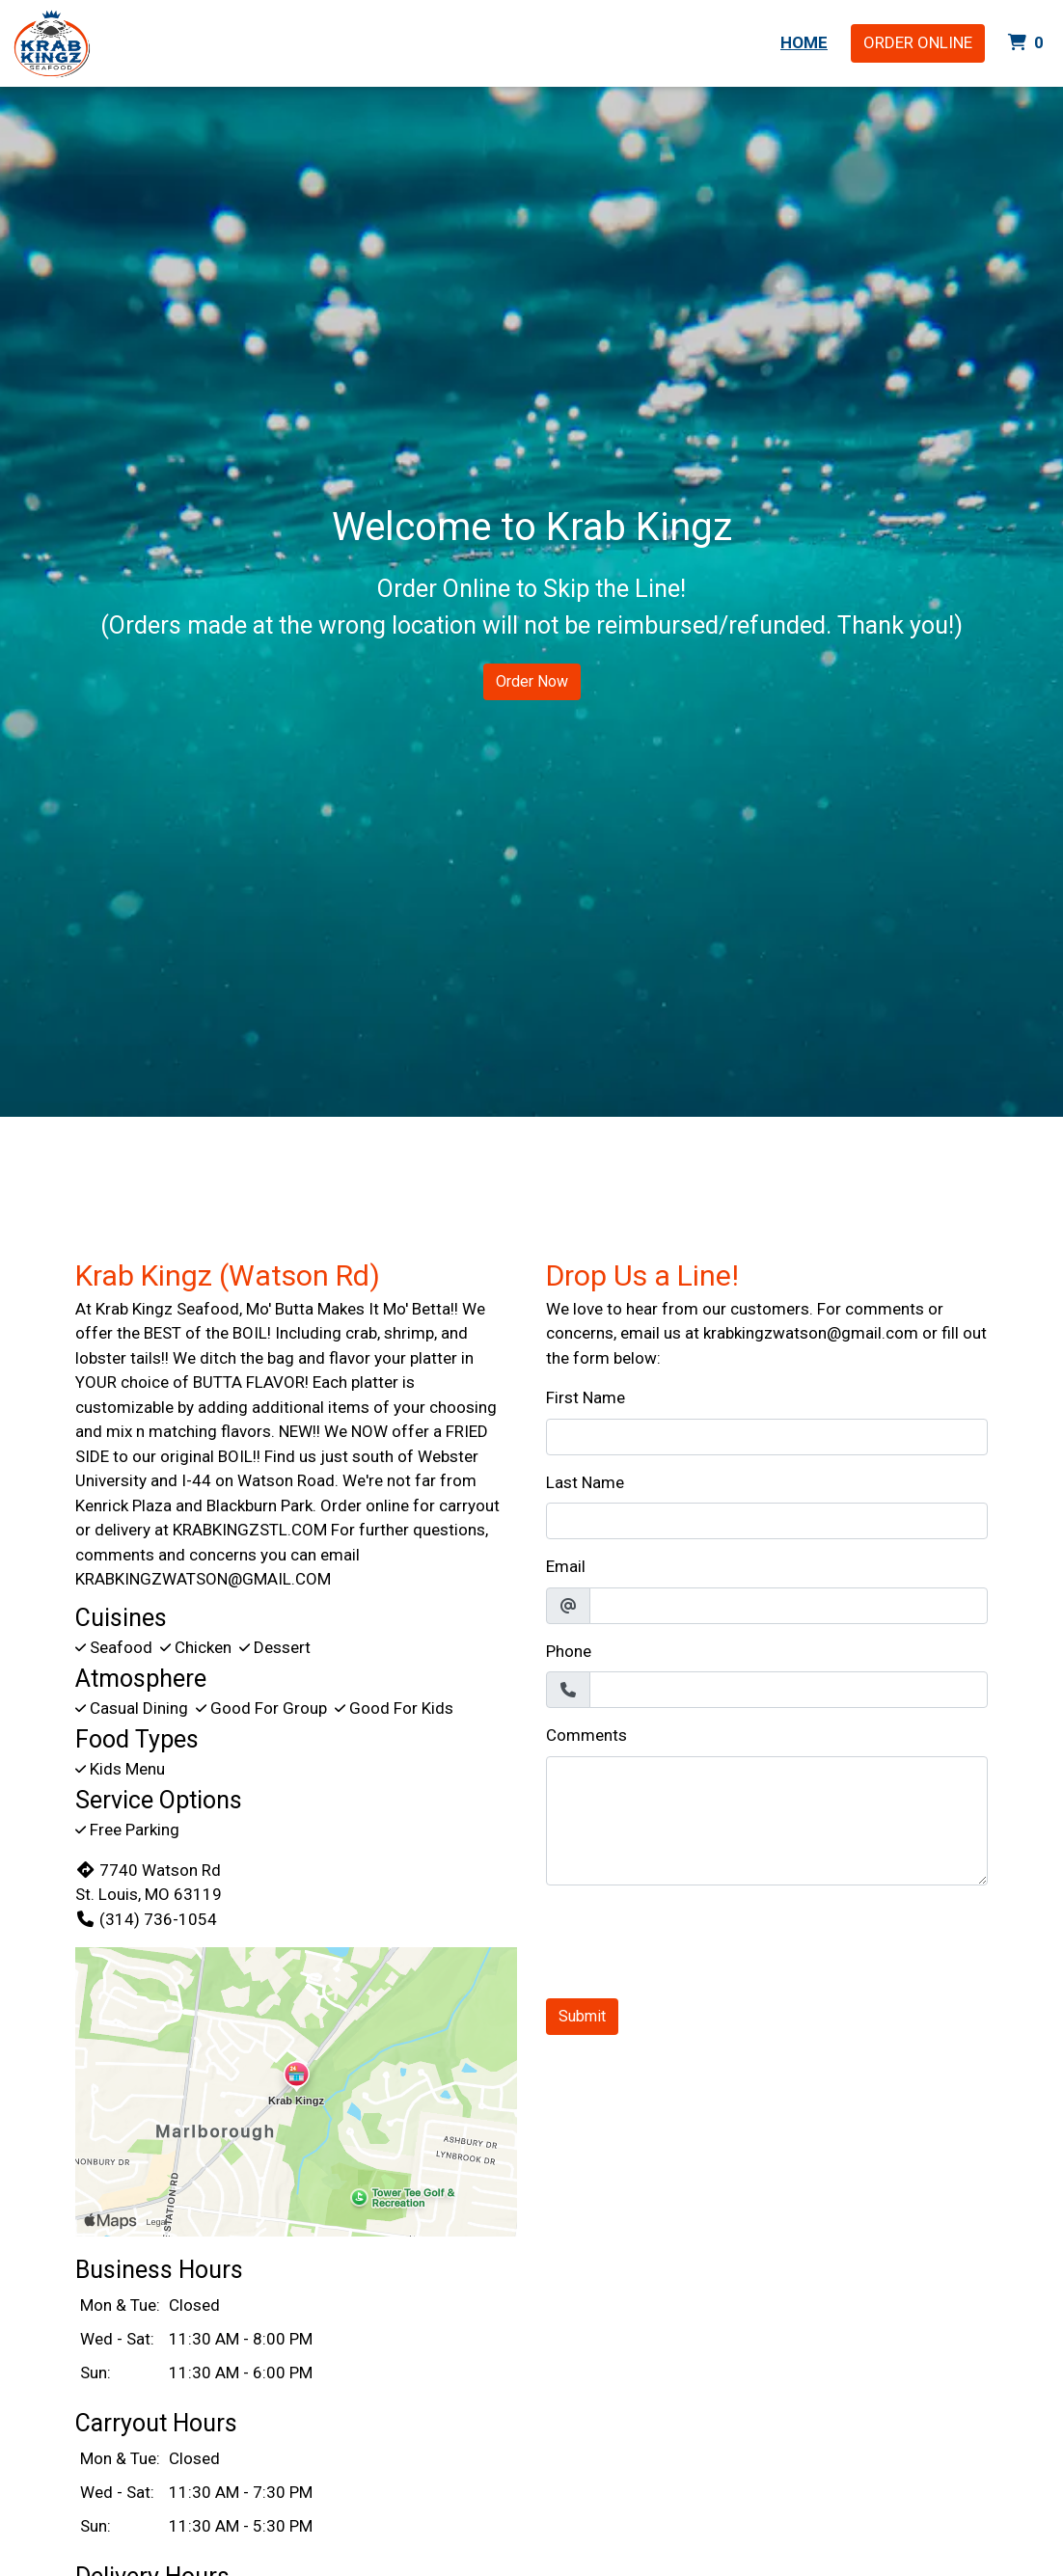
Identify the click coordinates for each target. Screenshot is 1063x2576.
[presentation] (692, 1938)
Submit (582, 2016)
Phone (568, 1651)
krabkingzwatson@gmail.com (810, 1332)
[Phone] (788, 1689)
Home (804, 42)
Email (566, 1566)
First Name (585, 1397)
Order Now (532, 681)
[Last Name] (767, 1521)
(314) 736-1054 (146, 1919)
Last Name (585, 1482)
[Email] (788, 1605)
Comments (586, 1735)
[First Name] (767, 1437)
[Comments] (767, 1820)
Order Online (917, 42)
